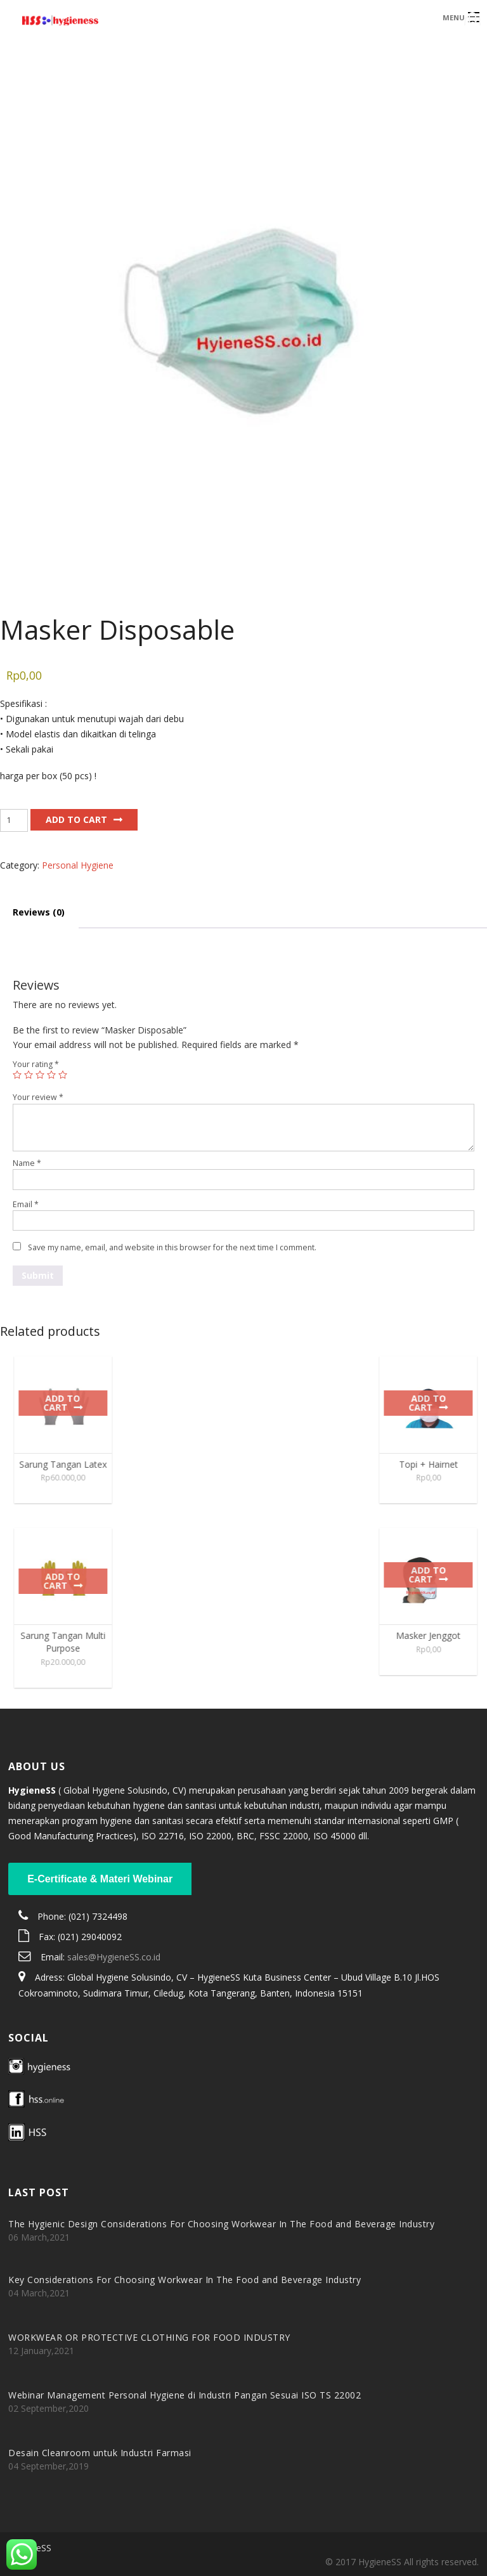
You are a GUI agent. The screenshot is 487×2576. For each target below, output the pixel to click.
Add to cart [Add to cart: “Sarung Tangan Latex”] (67, 1402)
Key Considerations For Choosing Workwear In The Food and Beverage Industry (184, 2280)
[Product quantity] (14, 820)
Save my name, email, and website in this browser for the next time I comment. (172, 1247)
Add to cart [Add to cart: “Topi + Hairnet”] (433, 1402)
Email (26, 1204)
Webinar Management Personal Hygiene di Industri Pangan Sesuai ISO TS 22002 (184, 2395)
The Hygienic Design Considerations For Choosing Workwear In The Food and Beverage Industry (221, 2224)
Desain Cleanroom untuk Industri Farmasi (100, 2453)
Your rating (36, 1064)
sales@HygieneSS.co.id (113, 1957)
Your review (38, 1097)
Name (27, 1163)
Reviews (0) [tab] (39, 912)
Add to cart (76, 819)
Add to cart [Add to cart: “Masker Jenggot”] (433, 1574)
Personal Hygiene (78, 865)
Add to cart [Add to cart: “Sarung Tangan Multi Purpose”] (67, 1580)
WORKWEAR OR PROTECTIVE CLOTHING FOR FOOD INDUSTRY (149, 2337)
